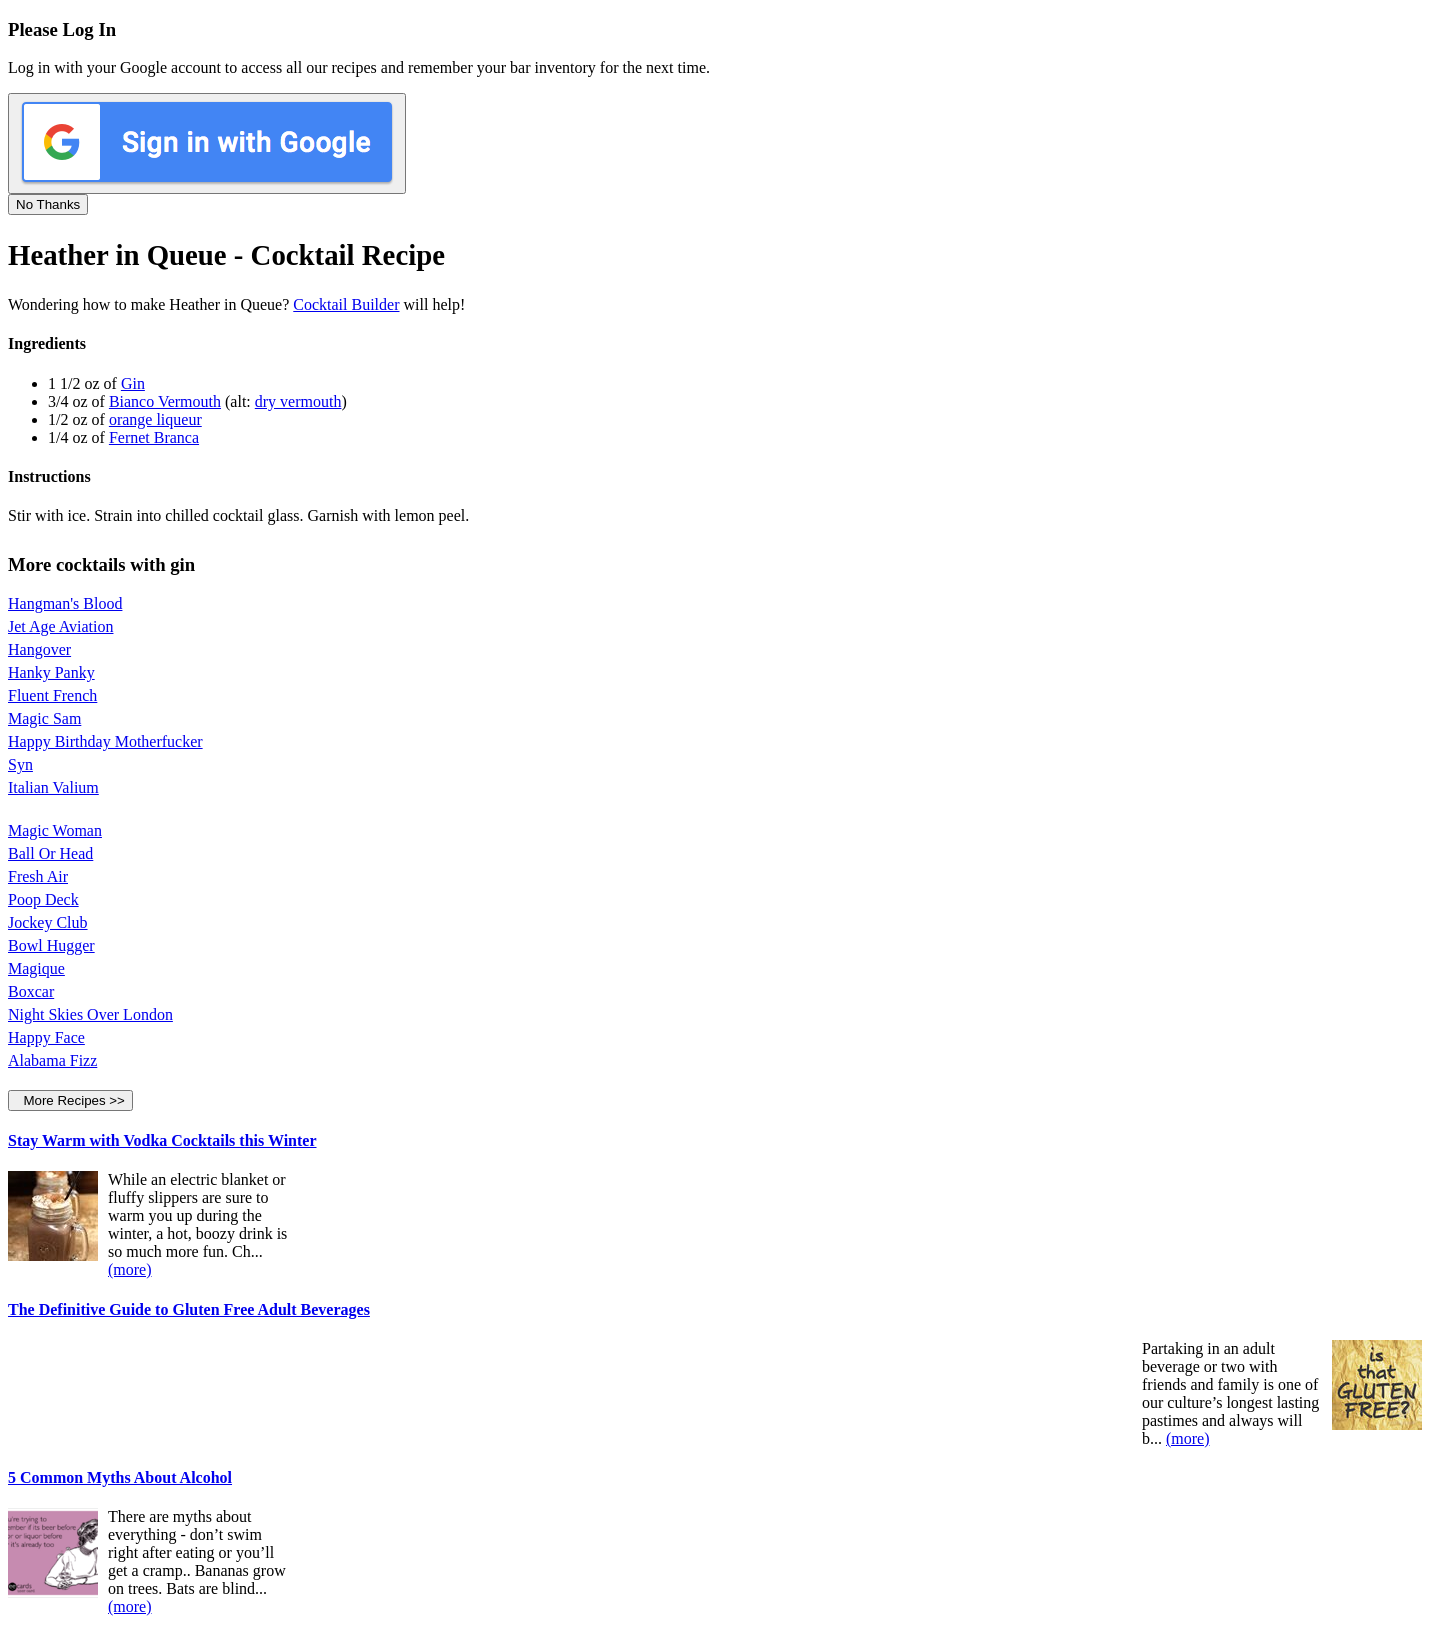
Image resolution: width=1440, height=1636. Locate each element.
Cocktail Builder (346, 304)
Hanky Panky (51, 672)
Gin (133, 383)
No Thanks (48, 204)
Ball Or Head (50, 853)
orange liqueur (155, 419)
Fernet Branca (154, 437)
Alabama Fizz (52, 1060)
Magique (36, 968)
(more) (130, 1269)
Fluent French (52, 695)
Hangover (39, 649)
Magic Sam (44, 718)
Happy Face (46, 1037)
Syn (20, 764)
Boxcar (31, 991)
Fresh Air (38, 876)
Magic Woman (55, 830)
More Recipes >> (70, 1100)
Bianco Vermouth (165, 401)
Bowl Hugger (51, 945)
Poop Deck (43, 899)
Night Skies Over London (90, 1014)
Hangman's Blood (65, 603)
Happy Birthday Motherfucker (105, 741)
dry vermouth (298, 401)
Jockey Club (48, 922)
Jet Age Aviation (60, 626)
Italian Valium (53, 787)
